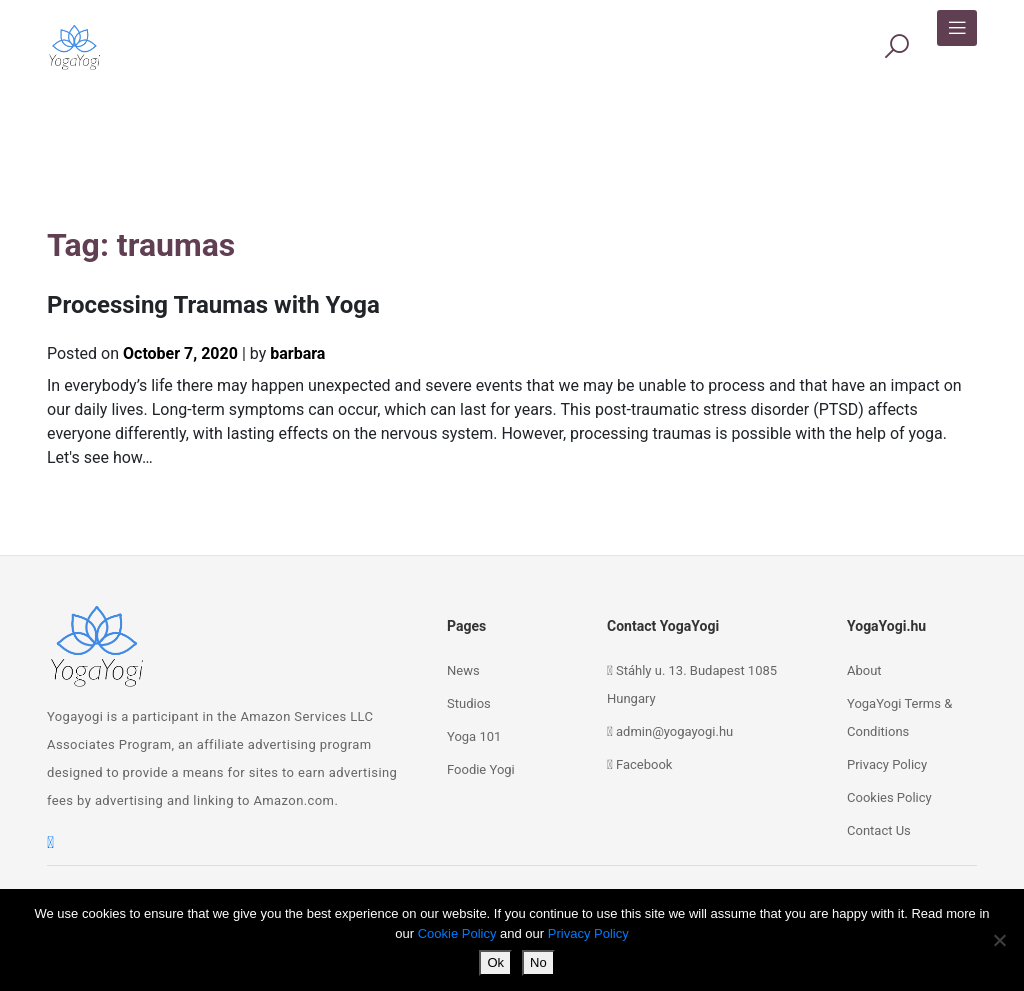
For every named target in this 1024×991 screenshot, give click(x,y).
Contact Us (879, 830)
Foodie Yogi (481, 769)
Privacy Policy (887, 764)
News (463, 670)
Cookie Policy (457, 933)
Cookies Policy (889, 797)
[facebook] (50, 842)
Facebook (644, 764)
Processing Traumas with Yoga (213, 305)
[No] (999, 940)
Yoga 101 (474, 736)
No (538, 962)
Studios (469, 703)
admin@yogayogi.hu (674, 731)
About (864, 670)
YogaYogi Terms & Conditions (899, 717)
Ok (495, 962)
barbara (297, 353)
